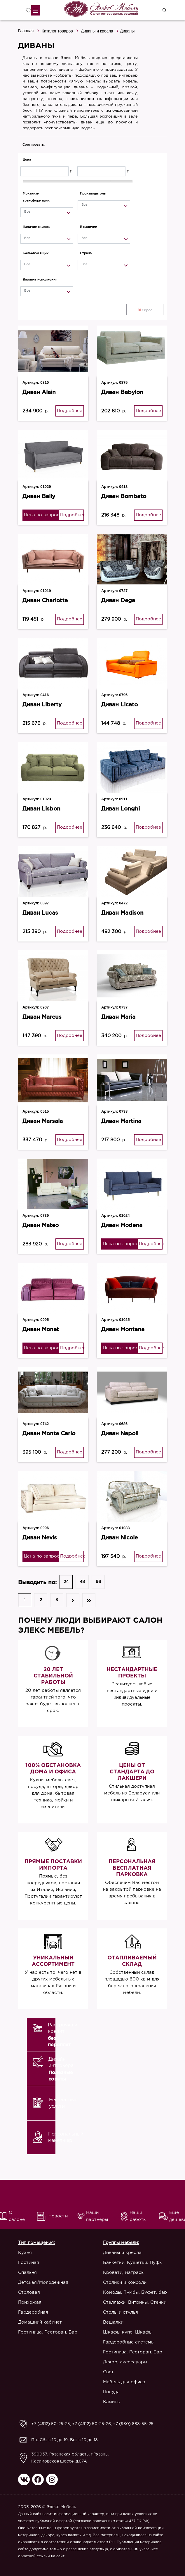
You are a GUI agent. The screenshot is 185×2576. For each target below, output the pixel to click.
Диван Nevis (39, 1537)
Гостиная (28, 2262)
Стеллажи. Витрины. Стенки (134, 2302)
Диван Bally (38, 496)
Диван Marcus (42, 1016)
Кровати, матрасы (123, 2272)
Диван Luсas (40, 912)
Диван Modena (121, 1225)
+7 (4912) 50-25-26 (91, 2424)
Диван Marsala (42, 1121)
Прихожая (29, 2302)
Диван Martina (121, 1121)
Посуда (111, 2392)
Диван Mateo (40, 1225)
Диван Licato (119, 704)
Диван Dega (118, 600)
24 (66, 1582)
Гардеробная (33, 2312)
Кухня (25, 2253)
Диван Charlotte (45, 600)
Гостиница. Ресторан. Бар (47, 2332)
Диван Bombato (123, 496)
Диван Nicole (119, 1537)
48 (82, 1582)
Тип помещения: (36, 2243)
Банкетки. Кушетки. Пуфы (133, 2262)
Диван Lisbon (41, 808)
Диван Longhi (120, 808)
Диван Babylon (122, 392)
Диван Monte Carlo (48, 1433)
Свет (108, 2372)
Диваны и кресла (97, 31)
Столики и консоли (124, 2282)
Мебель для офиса (124, 2382)
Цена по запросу (41, 515)
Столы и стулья (120, 2312)
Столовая (29, 2292)
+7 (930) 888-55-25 (133, 2424)
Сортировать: (33, 144)
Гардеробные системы (128, 2342)
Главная (26, 30)
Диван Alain (39, 392)
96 (98, 1582)
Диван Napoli (119, 1433)
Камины (112, 2402)
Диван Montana (122, 1329)
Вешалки (113, 2322)
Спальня (27, 2272)
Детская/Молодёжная (43, 2282)
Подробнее (69, 411)
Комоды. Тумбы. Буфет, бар (135, 2292)
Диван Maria (118, 1016)
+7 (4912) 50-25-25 (50, 2424)
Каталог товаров (57, 31)
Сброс (145, 309)
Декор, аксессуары (125, 2362)
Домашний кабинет (40, 2322)
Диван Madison (122, 912)
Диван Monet (40, 1329)
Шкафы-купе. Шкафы (127, 2332)
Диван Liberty (42, 704)
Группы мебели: (121, 2243)
